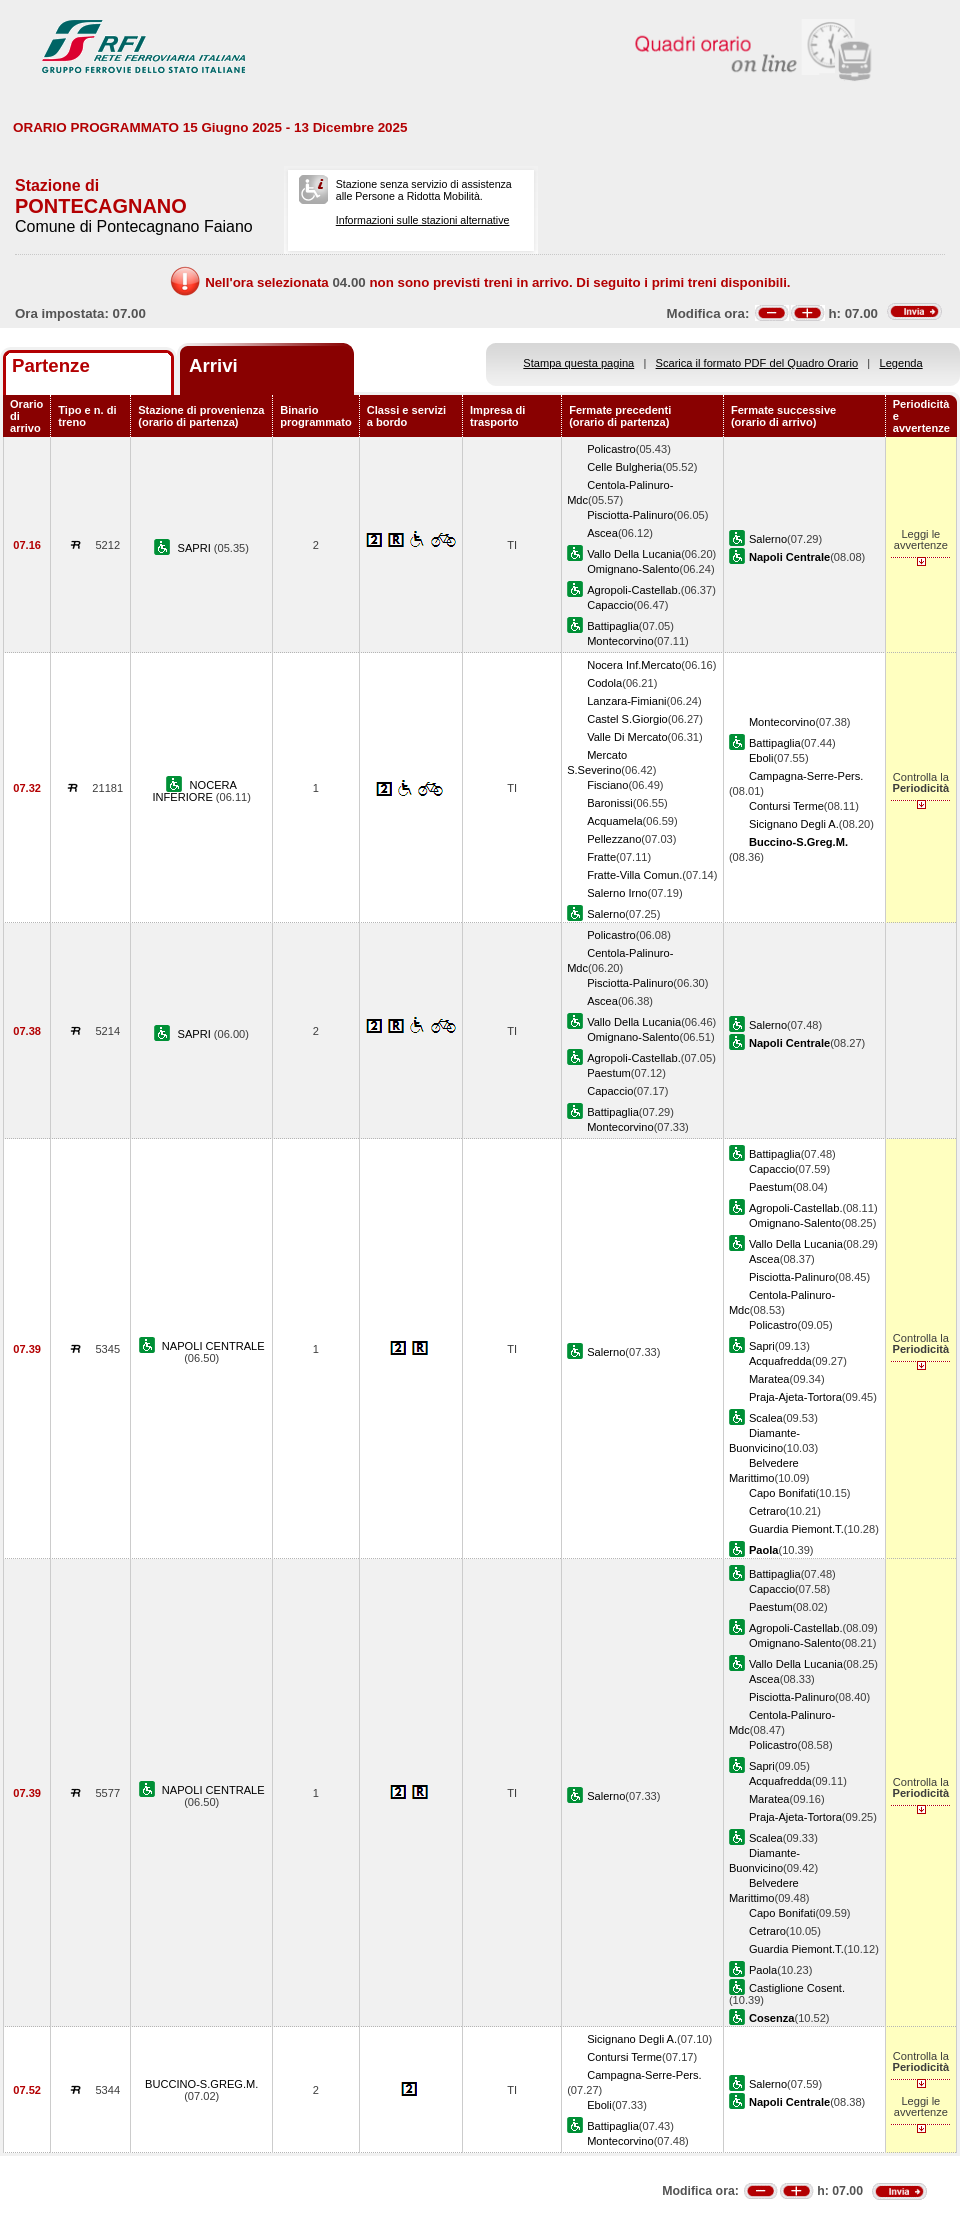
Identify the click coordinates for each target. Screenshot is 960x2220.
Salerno (768, 539)
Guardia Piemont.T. (796, 1529)
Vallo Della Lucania (634, 554)
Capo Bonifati (782, 1493)
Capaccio (610, 605)
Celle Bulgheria (624, 467)
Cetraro (767, 1511)
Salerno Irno (617, 893)
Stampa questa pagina (578, 363)
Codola (604, 683)
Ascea (602, 533)
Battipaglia (613, 626)
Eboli (761, 758)
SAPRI (196, 548)
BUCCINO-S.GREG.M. (201, 2084)
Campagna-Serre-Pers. (806, 776)
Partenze (51, 365)
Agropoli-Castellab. (634, 590)
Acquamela (614, 821)
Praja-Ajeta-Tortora (795, 1397)
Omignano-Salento (633, 569)
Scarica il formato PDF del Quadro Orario (757, 363)
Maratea (769, 1379)
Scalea (766, 1418)
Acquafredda (780, 1361)
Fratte (601, 857)
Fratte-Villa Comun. (634, 875)
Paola (763, 1970)
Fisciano (607, 785)
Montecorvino (620, 641)
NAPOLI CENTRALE (213, 1346)
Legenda (901, 363)
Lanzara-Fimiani (626, 701)
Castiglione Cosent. (797, 1988)
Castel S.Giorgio (627, 719)
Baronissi (610, 803)
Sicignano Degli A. (794, 824)
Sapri (762, 1346)
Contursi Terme (786, 806)
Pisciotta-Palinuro (630, 515)
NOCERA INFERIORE (194, 791)
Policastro (611, 449)
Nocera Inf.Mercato (634, 665)
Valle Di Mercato (627, 737)
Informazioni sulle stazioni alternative (423, 220)
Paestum (609, 1073)
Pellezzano (614, 839)
